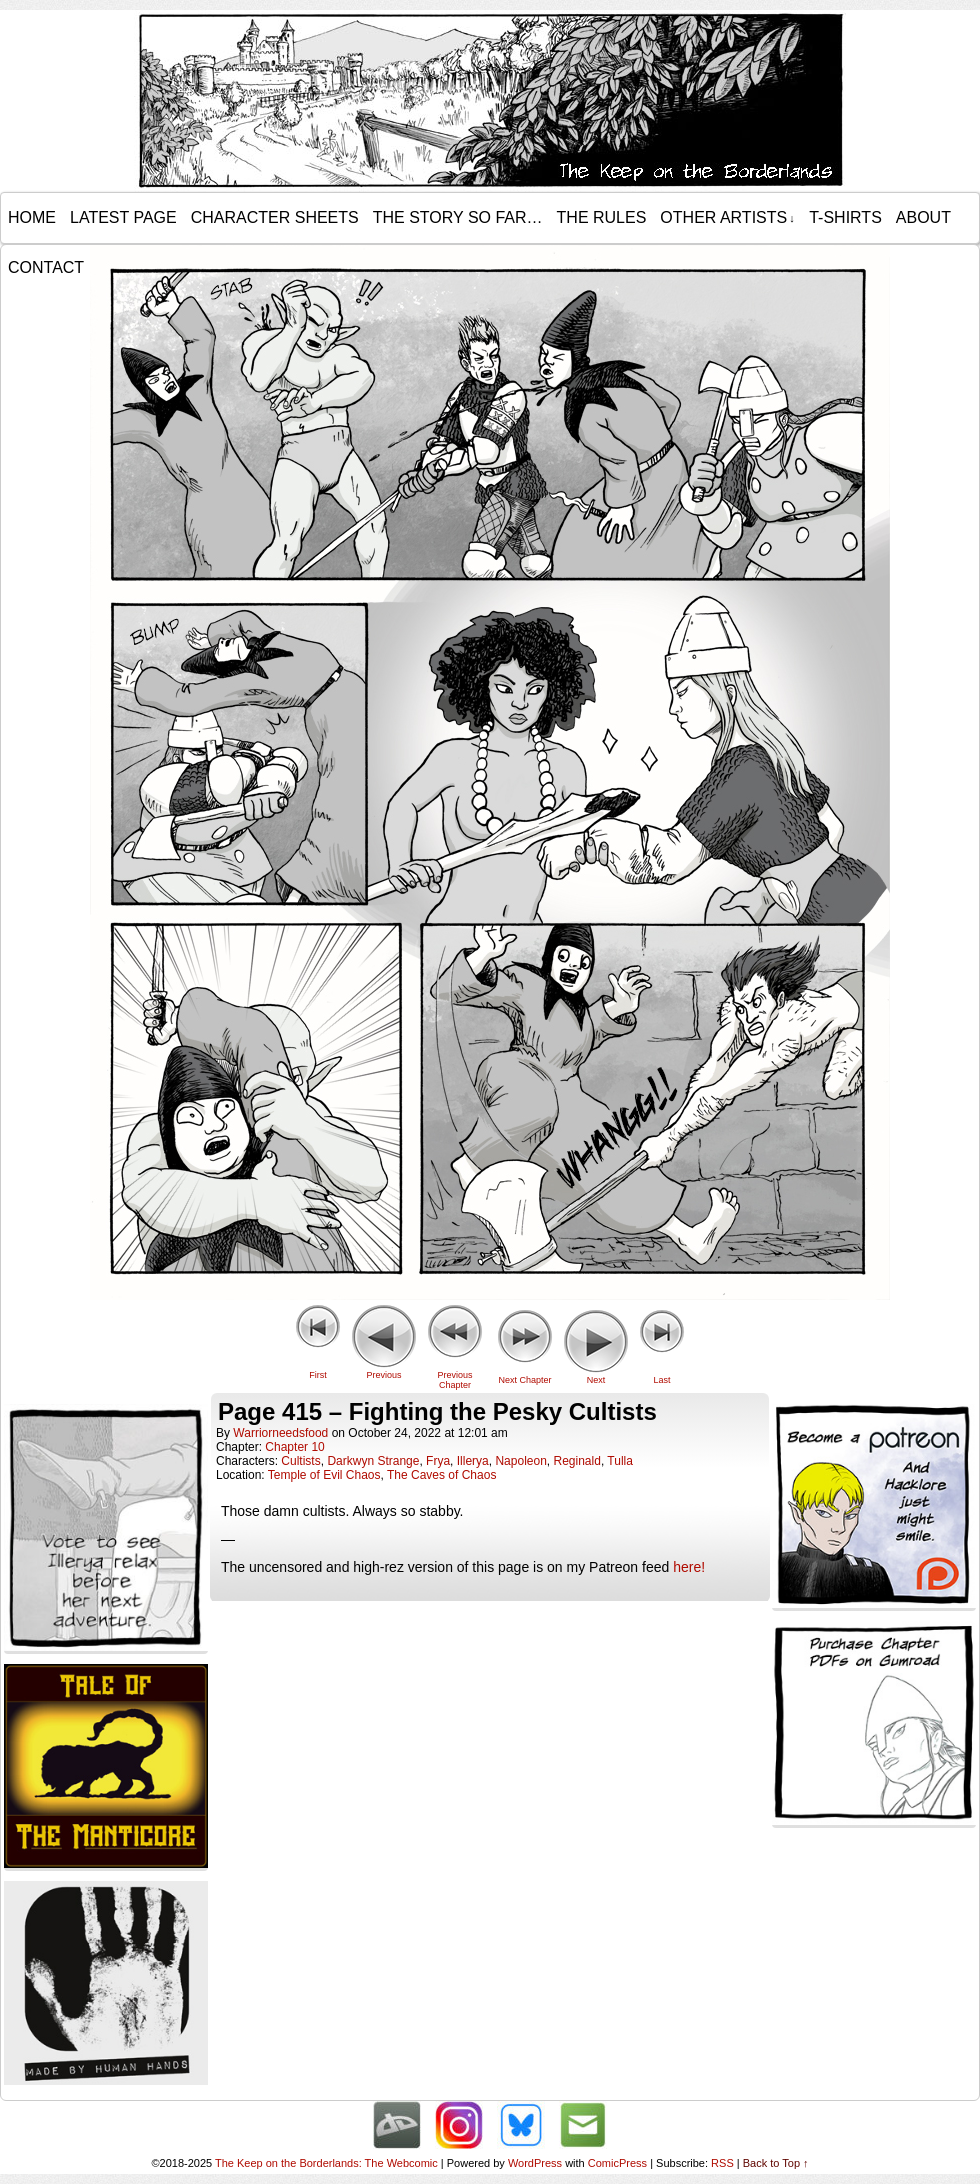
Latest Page (123, 217)
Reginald (577, 1461)
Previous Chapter (454, 1380)
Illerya (473, 1461)
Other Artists (727, 218)
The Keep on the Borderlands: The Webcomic (326, 2163)
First (318, 1375)
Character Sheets (275, 217)
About (923, 217)
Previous (383, 1375)
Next (596, 1380)
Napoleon (520, 1461)
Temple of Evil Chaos (324, 1475)
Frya (438, 1461)
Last (661, 1380)
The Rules (602, 217)
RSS (722, 2163)
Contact (46, 267)
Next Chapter (524, 1380)
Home (32, 217)
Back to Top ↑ (776, 2163)
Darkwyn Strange (373, 1461)
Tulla (620, 1461)
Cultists (300, 1461)
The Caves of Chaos (441, 1475)
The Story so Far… (458, 217)
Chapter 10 (294, 1447)
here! (689, 1567)
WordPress (535, 2163)
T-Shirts (845, 217)
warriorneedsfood (280, 1433)
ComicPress (617, 2163)
